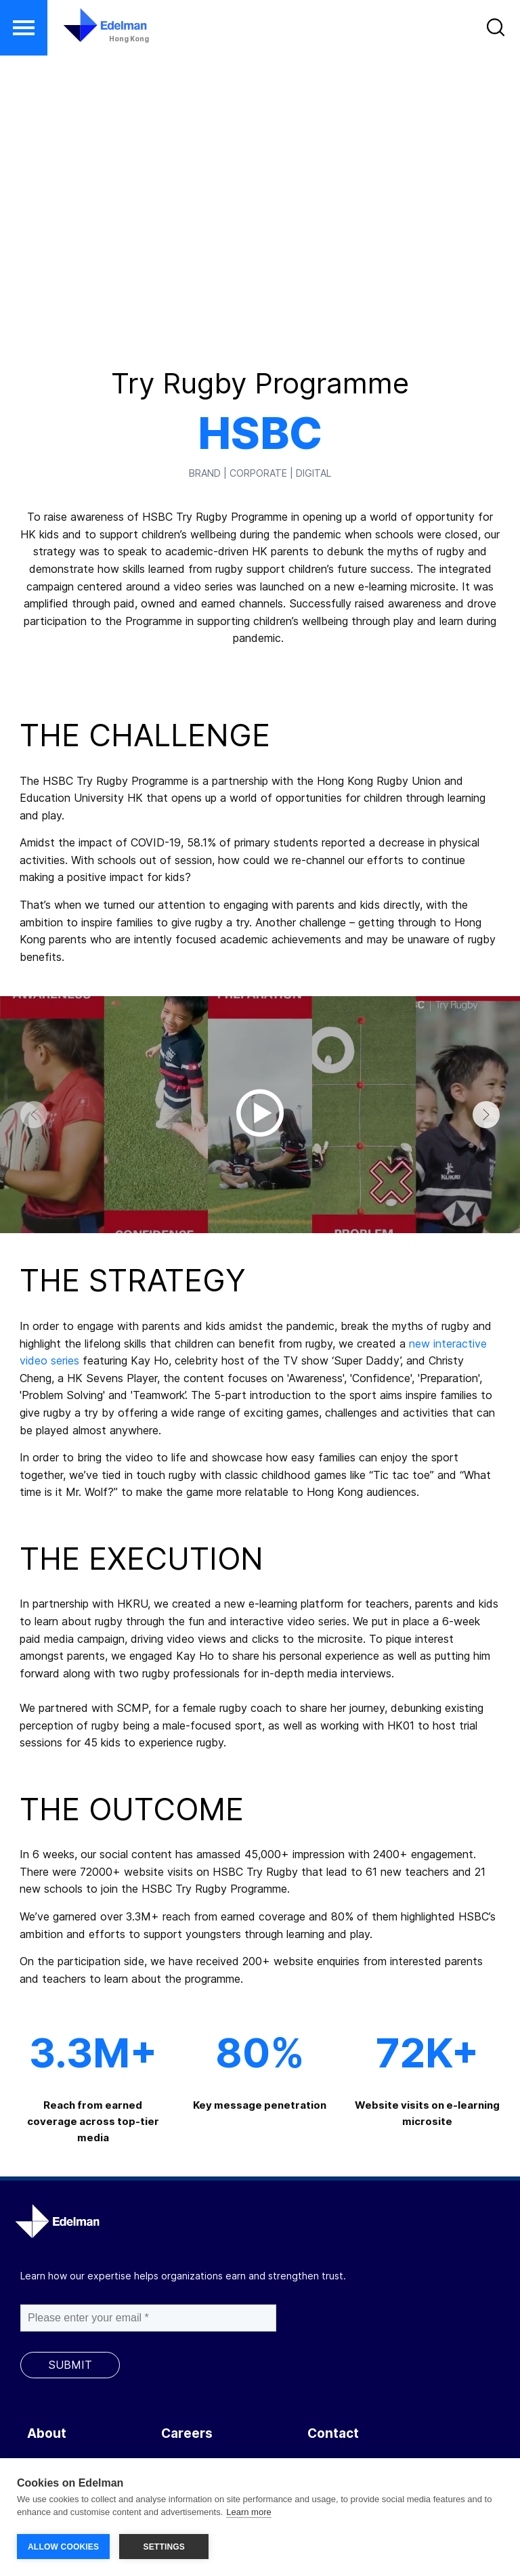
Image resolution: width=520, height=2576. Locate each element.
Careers (187, 2433)
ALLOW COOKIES (63, 2547)
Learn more (248, 2514)
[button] (23, 28)
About (46, 2433)
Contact (333, 2433)
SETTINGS (164, 2547)
